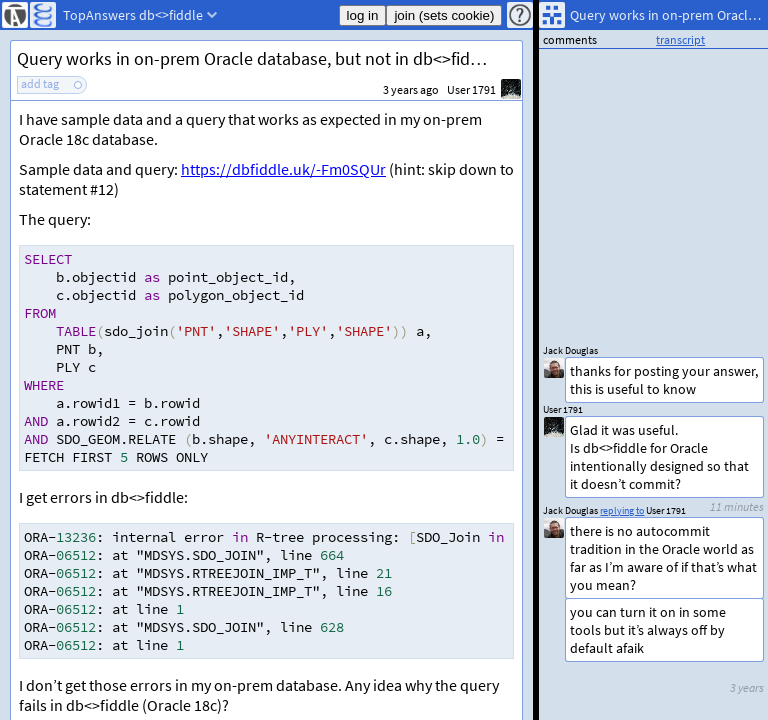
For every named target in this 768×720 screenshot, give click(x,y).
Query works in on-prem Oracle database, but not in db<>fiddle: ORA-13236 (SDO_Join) (269, 58)
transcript (680, 39)
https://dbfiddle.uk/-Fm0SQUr (283, 169)
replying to (622, 510)
